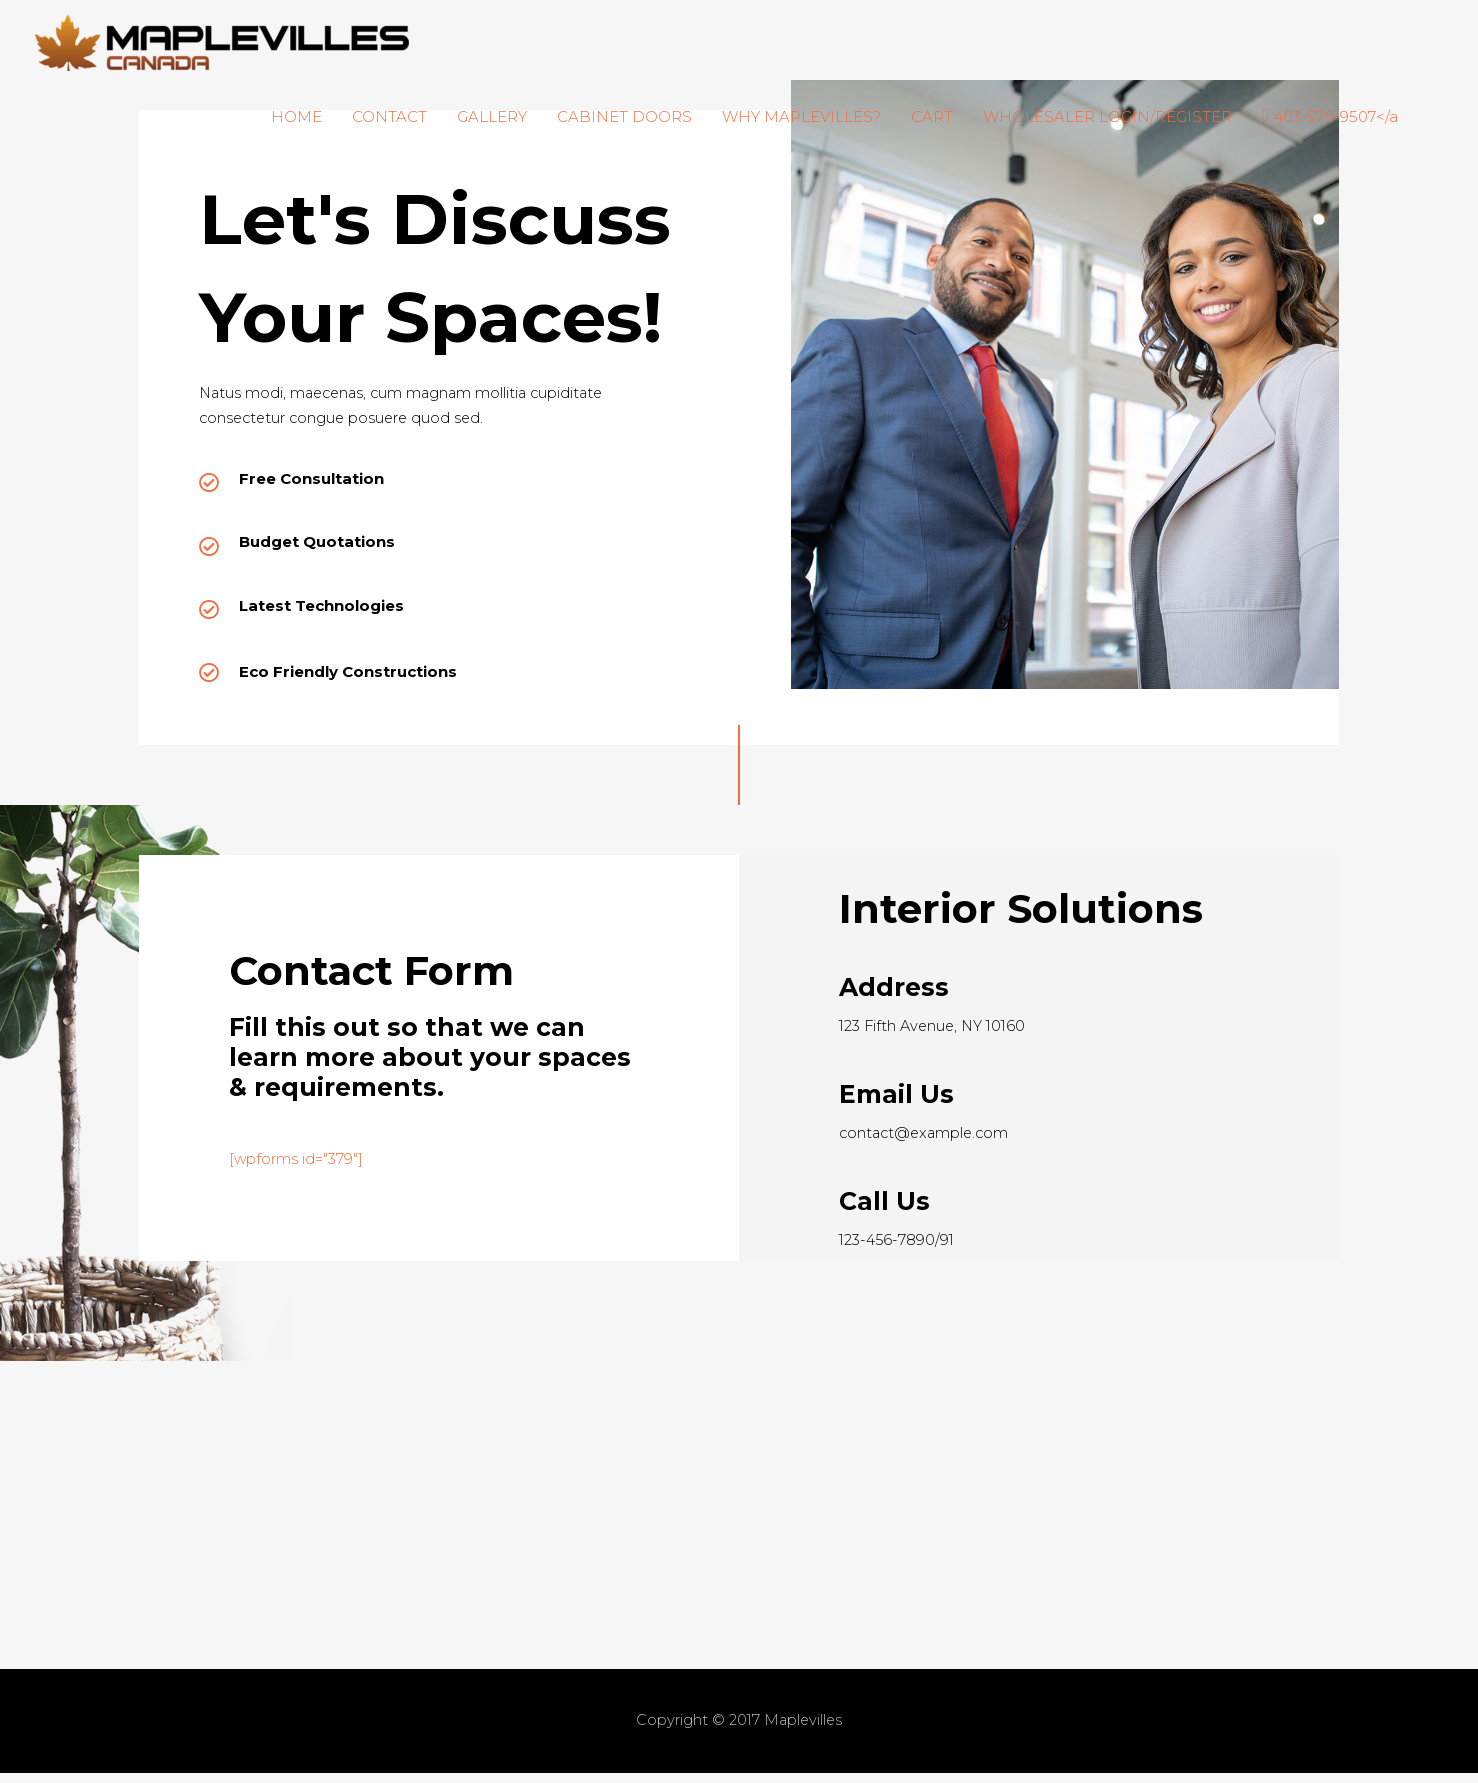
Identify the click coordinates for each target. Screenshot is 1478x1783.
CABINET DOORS (624, 116)
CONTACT (389, 116)
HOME (296, 116)
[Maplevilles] (222, 41)
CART (932, 116)
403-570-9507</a (1335, 116)
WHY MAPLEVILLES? (801, 116)
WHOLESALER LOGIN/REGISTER (1107, 116)
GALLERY (492, 116)
